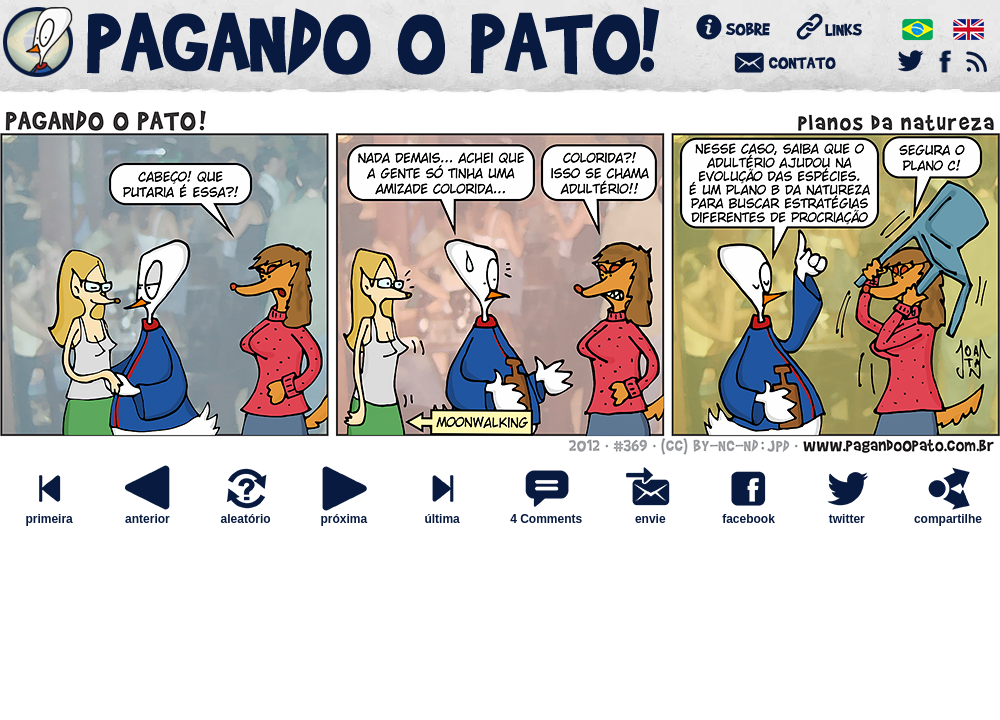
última (442, 513)
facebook (748, 513)
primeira (49, 513)
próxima (344, 513)
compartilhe (948, 513)
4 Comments (546, 519)
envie (650, 513)
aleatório (246, 513)
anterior (147, 513)
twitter (847, 513)
